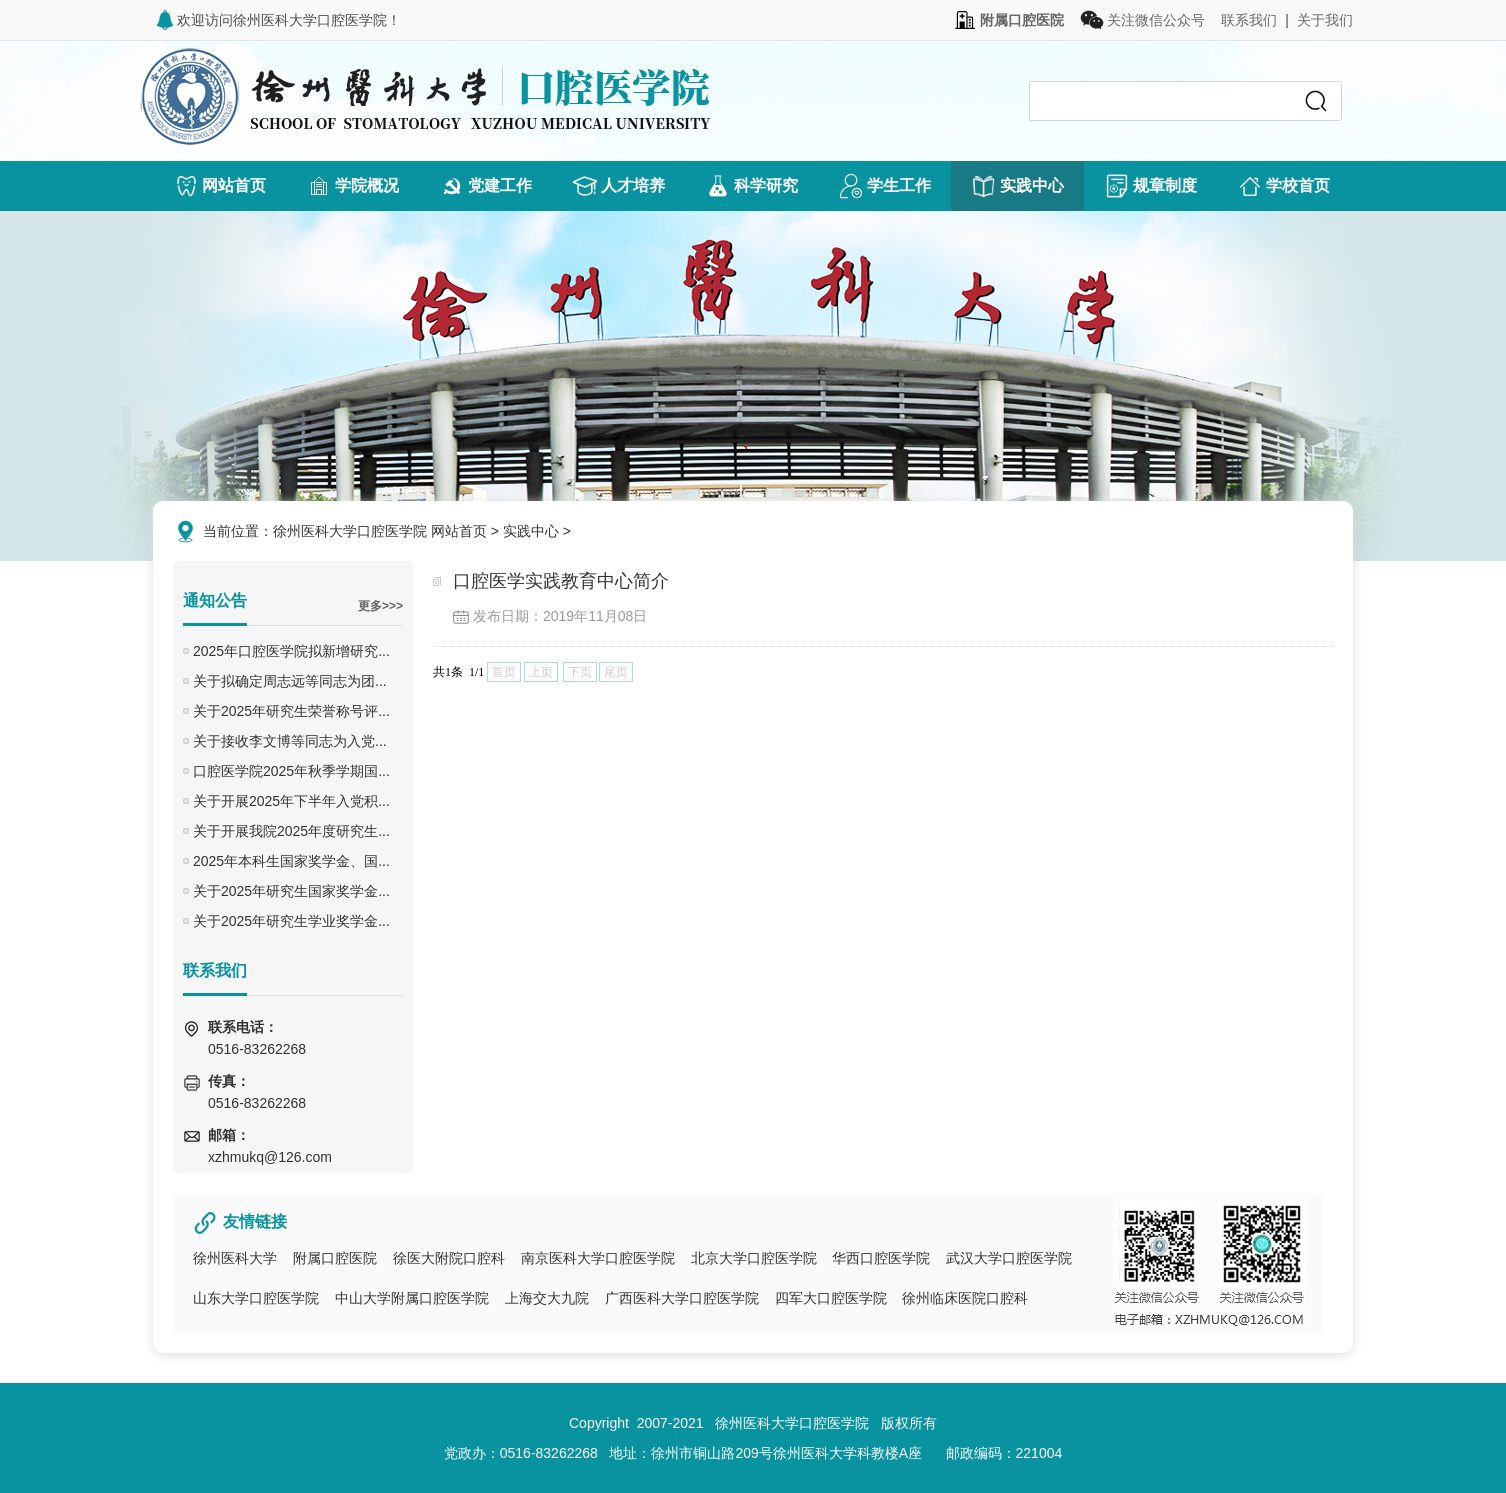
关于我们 (1325, 20)
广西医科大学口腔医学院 (682, 1298)
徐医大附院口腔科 (449, 1258)
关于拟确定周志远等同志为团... (290, 681)
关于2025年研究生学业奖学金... (291, 921)
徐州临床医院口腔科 (965, 1298)
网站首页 (459, 531)
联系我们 (1249, 20)
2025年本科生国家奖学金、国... (291, 861)
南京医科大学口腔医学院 (598, 1258)
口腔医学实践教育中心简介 (561, 581)
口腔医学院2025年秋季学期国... (291, 771)
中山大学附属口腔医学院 (412, 1298)
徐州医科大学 (235, 1258)
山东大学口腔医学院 (256, 1298)
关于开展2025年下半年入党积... (291, 801)
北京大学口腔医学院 (754, 1258)
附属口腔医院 (335, 1258)
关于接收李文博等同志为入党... (290, 741)
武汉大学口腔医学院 (1009, 1258)
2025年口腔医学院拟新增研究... (291, 651)
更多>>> (380, 606)
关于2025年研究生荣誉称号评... (291, 711)
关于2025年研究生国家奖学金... (291, 891)
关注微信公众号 (1142, 20)
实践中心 (531, 531)
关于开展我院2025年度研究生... (291, 831)
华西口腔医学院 (881, 1258)
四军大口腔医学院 (831, 1298)
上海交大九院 (547, 1298)
